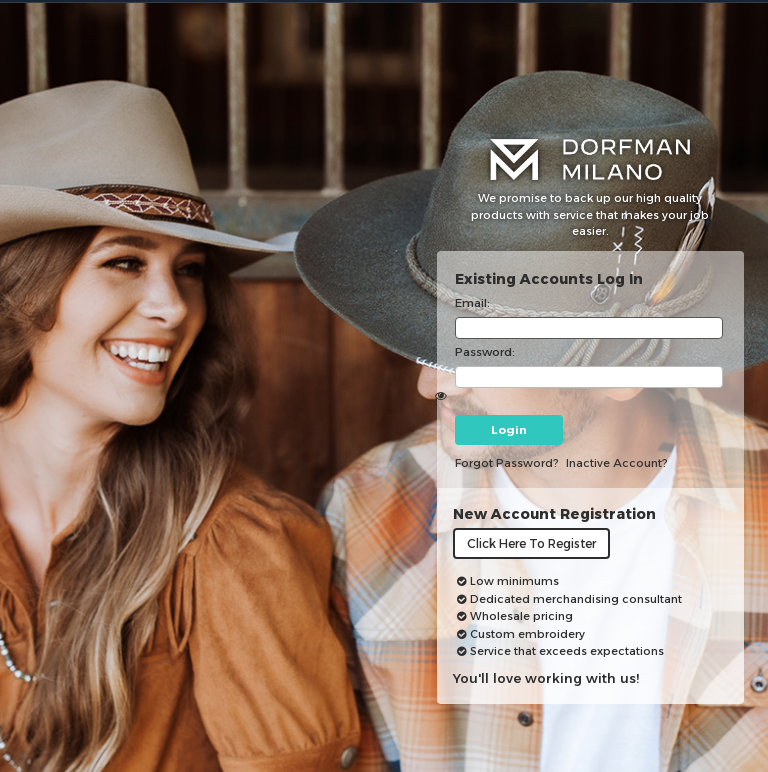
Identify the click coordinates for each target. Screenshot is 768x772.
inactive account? (617, 463)
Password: (485, 352)
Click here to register (531, 543)
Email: (472, 303)
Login (509, 430)
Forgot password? (507, 463)
